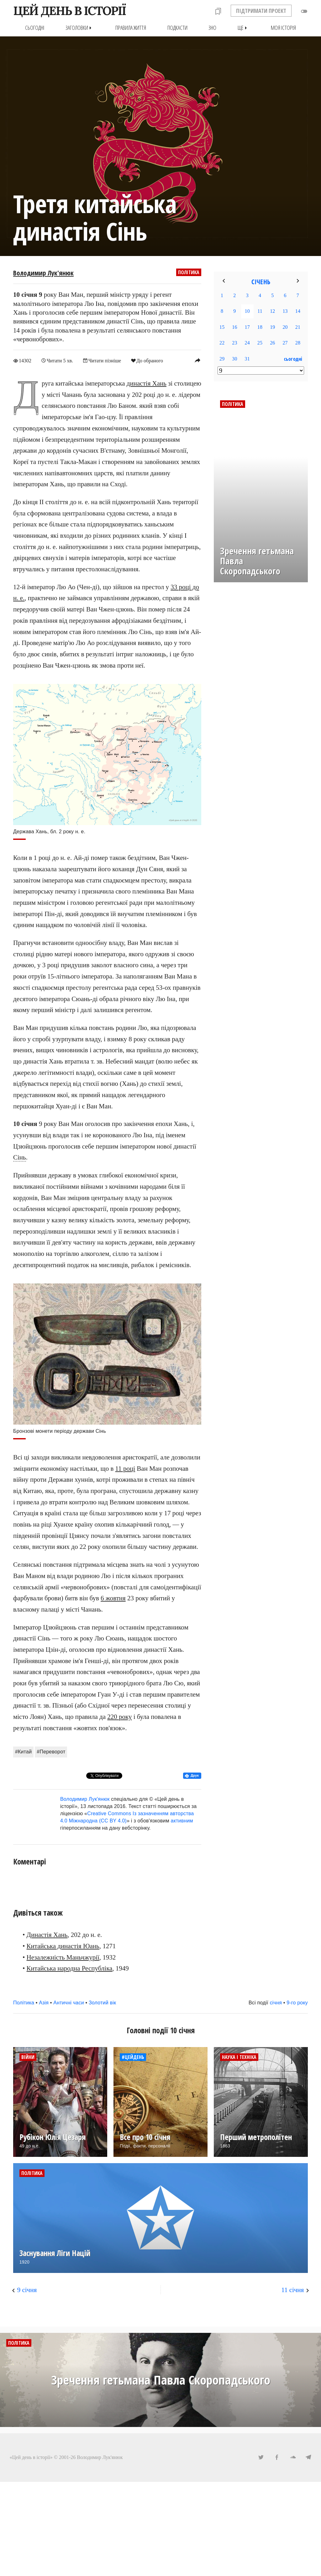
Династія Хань (47, 1935)
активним (182, 1820)
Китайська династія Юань (63, 1946)
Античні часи (68, 2002)
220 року (119, 1716)
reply (197, 360)
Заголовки (80, 28)
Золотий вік (102, 2002)
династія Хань (146, 383)
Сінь (19, 1157)
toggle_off (304, 11)
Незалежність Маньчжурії (63, 1957)
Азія (44, 2002)
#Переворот (51, 1751)
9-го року (297, 2002)
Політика (188, 272)
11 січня (292, 2289)
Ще (244, 28)
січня (276, 2002)
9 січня (27, 2289)
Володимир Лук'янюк (43, 273)
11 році (125, 1468)
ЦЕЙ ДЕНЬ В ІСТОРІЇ (69, 11)
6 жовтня (113, 1598)
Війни (27, 2056)
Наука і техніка (239, 2056)
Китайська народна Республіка (70, 1968)
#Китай (23, 1751)
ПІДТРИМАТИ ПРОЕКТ (261, 10)
